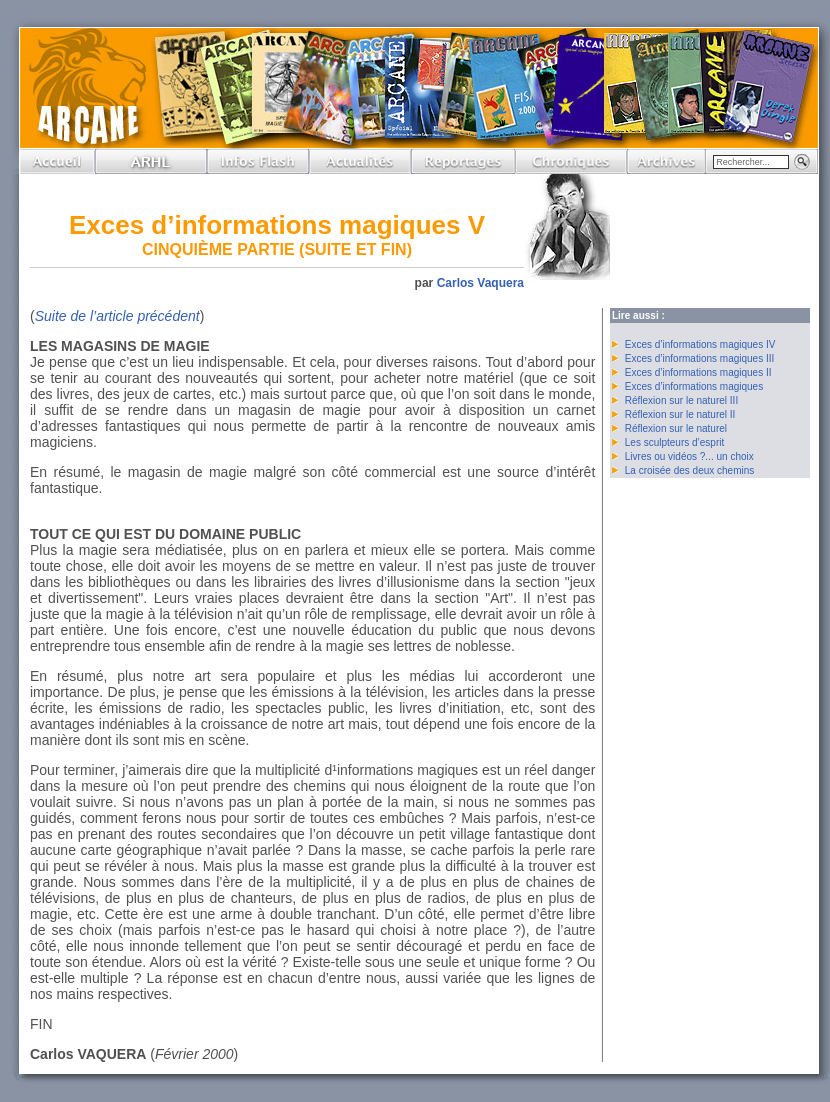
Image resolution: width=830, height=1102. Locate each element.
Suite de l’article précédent (117, 316)
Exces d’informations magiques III (700, 358)
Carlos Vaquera (480, 283)
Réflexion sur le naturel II (680, 414)
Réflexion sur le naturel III (681, 400)
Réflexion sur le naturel (676, 428)
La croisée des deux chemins (690, 470)
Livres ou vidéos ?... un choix (689, 456)
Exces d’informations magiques (694, 386)
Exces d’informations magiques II (698, 372)
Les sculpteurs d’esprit (675, 442)
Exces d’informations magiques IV (700, 344)
